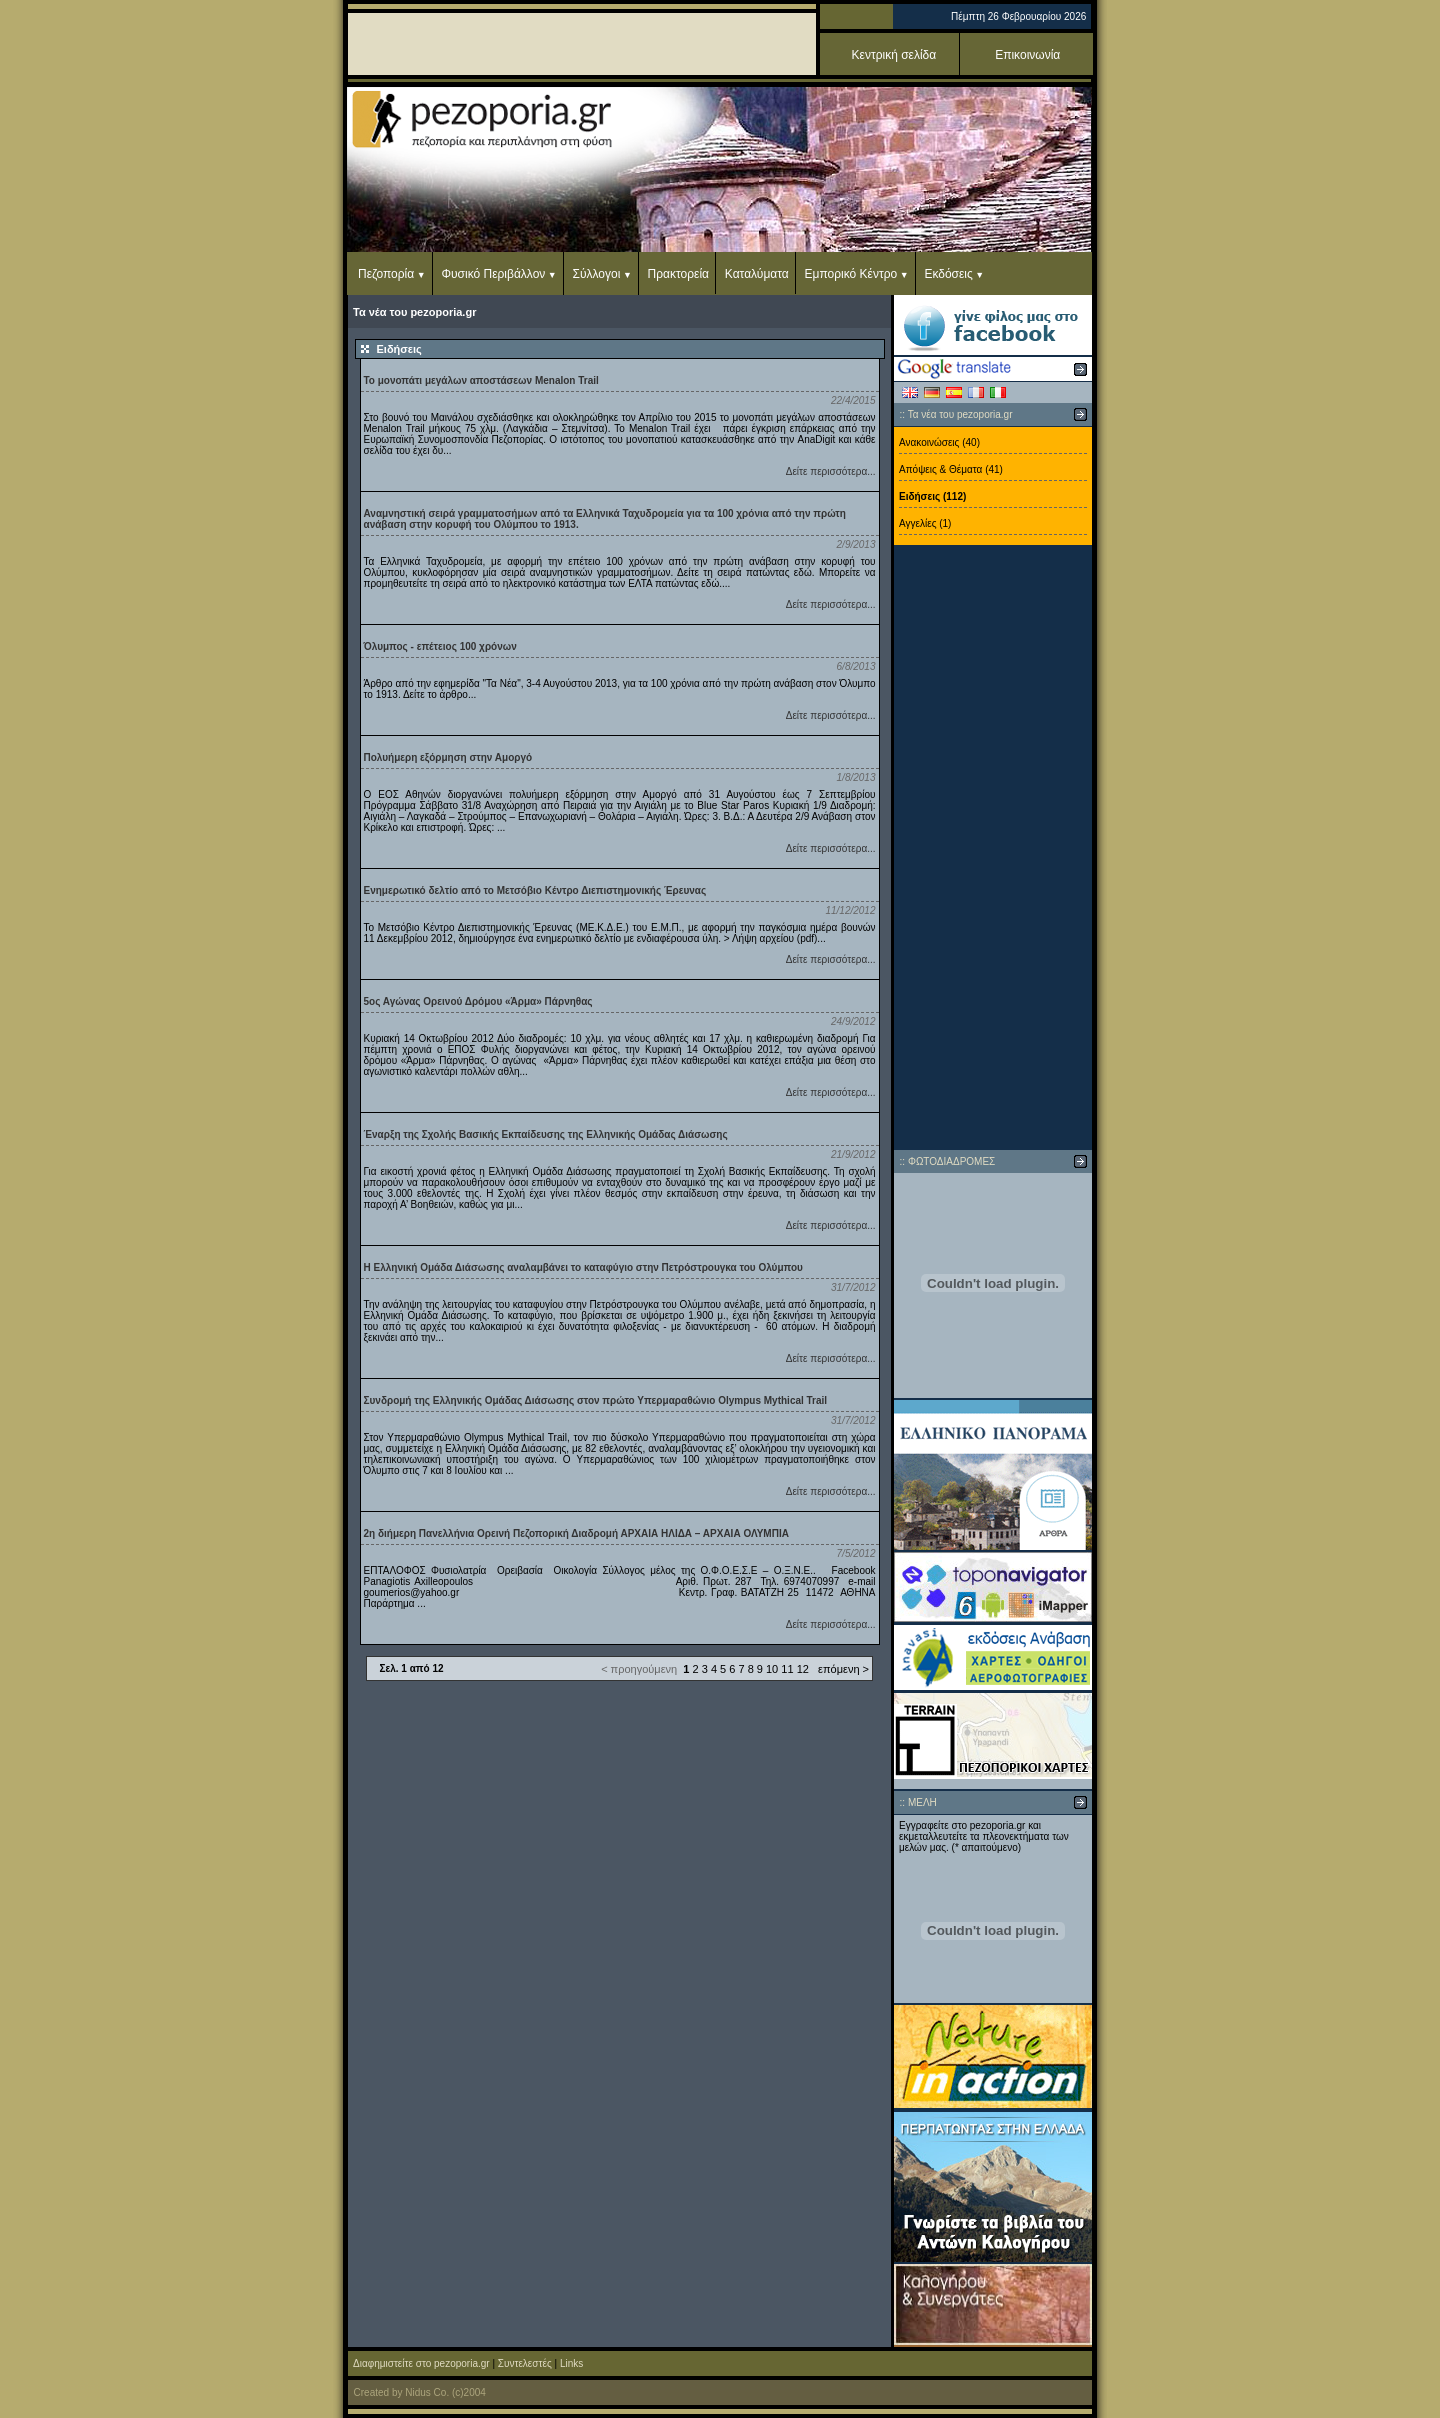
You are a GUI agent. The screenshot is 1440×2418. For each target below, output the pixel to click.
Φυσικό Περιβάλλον (493, 274)
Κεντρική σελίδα (894, 55)
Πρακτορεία (678, 274)
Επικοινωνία (1027, 55)
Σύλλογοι (597, 274)
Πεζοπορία (386, 274)
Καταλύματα (757, 274)
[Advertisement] (993, 848)
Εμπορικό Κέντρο (851, 274)
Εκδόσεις (948, 274)
